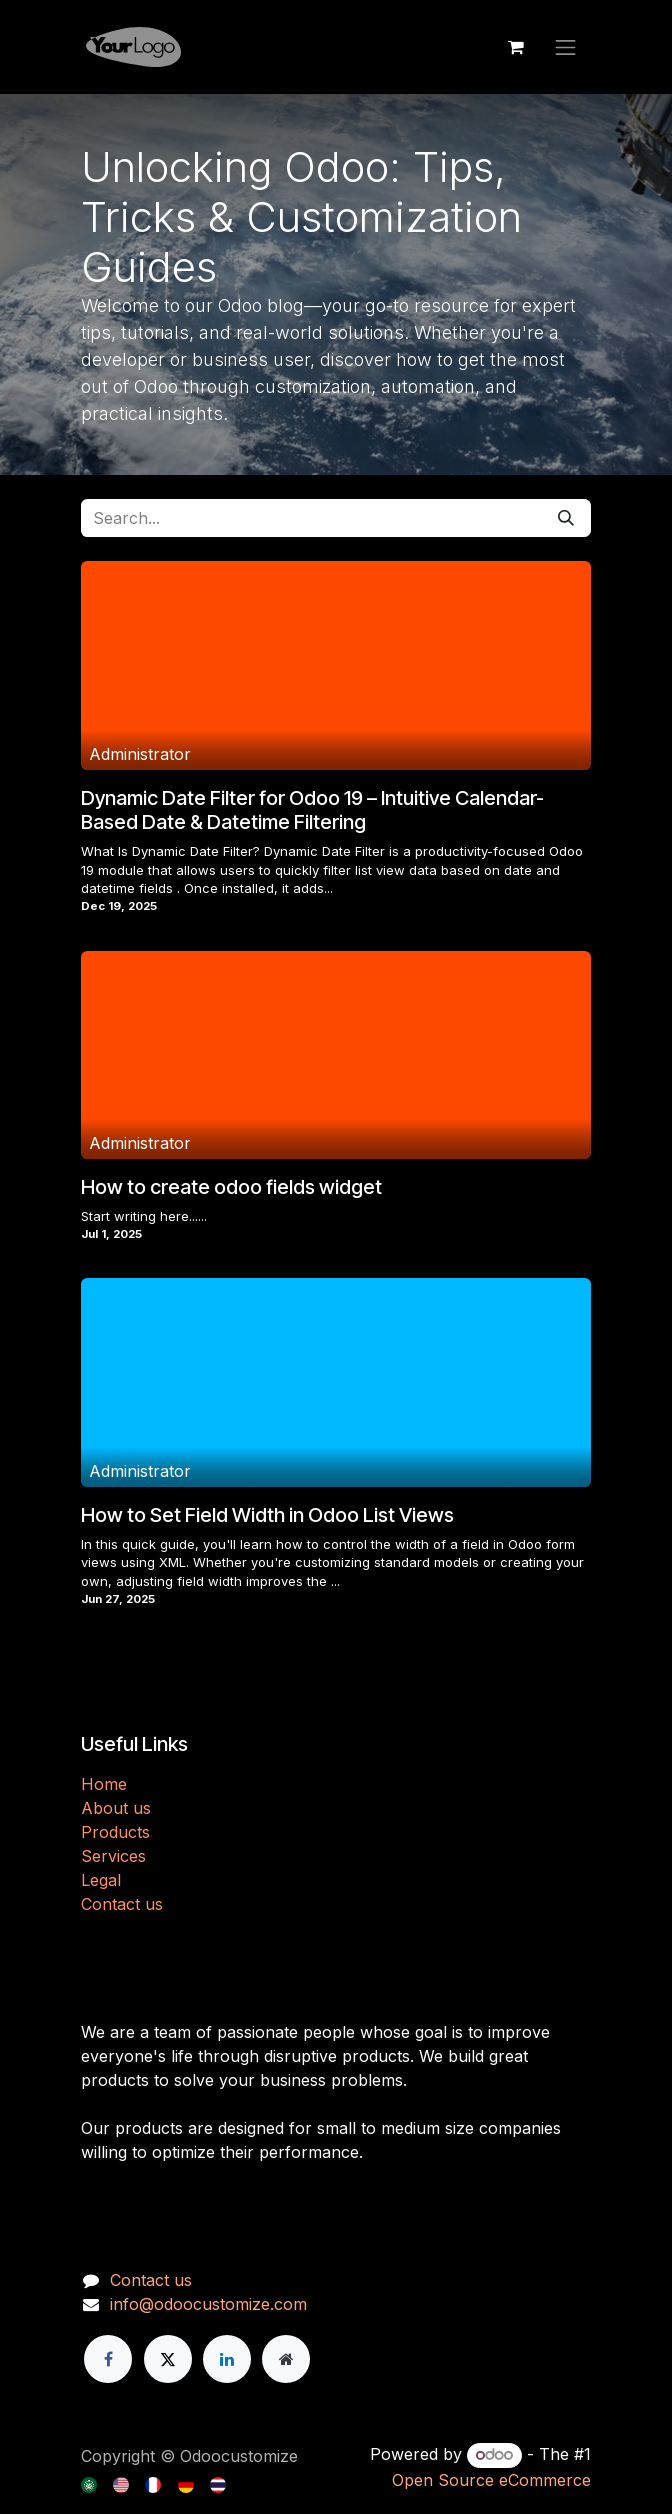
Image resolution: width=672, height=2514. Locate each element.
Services (113, 1856)
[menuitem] (90, 2483)
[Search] (566, 518)
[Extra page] (286, 2359)
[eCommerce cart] (516, 47)
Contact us (122, 1904)
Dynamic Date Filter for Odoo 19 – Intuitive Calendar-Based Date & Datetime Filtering (312, 810)
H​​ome (104, 1784)
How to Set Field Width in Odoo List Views (267, 1515)
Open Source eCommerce (491, 2480)
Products (115, 1832)
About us (116, 1808)
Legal (101, 1880)
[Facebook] (108, 2359)
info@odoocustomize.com (208, 2304)
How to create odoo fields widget (231, 1187)
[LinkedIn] (227, 2359)
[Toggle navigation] (566, 47)
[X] (168, 2359)
